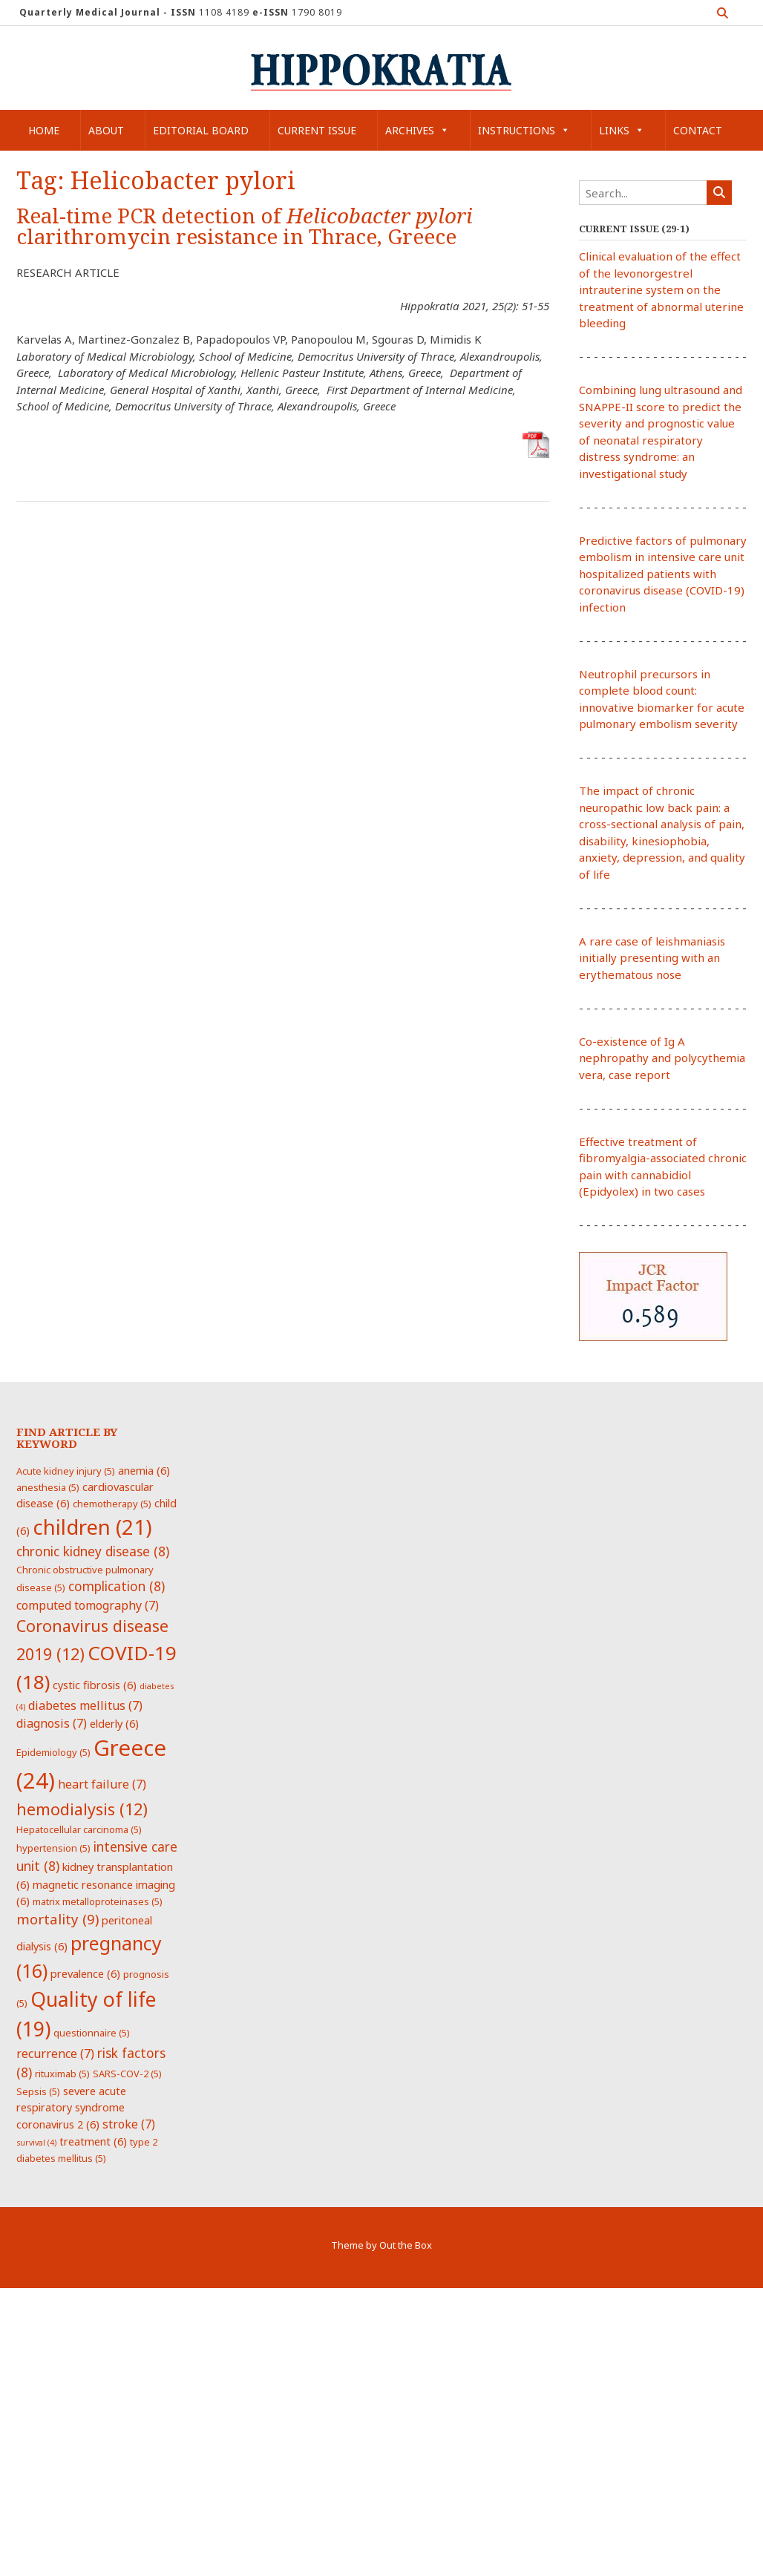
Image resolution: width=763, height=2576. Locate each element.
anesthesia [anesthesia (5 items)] (47, 1487)
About (106, 130)
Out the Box (405, 2245)
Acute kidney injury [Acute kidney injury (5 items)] (65, 1471)
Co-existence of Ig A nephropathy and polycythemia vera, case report (662, 1058)
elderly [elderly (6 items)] (114, 1723)
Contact (697, 130)
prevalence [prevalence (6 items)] (85, 1973)
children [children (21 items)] (92, 1527)
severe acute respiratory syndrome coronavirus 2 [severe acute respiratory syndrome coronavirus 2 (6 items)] (71, 2107)
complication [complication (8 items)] (116, 1586)
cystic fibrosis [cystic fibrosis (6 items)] (95, 1684)
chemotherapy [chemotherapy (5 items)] (112, 1503)
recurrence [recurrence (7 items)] (55, 2053)
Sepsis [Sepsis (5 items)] (38, 2091)
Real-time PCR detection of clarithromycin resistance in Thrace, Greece (244, 226)
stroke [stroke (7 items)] (128, 2124)
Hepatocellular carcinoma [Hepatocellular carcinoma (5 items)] (79, 1829)
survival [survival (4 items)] (36, 2142)
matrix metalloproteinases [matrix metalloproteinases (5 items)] (98, 1901)
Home (43, 130)
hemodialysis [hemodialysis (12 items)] (82, 1809)
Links (621, 130)
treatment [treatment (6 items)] (93, 2141)
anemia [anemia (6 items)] (144, 1470)
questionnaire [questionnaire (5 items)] (91, 2032)
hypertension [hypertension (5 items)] (53, 1848)
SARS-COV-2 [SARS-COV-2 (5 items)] (127, 2073)
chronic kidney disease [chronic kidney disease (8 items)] (92, 1551)
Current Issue (317, 130)
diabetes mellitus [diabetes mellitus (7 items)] (85, 1705)
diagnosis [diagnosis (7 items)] (51, 1723)
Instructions (524, 130)
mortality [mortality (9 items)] (57, 1919)
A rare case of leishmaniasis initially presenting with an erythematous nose (652, 958)
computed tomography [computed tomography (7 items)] (87, 1605)
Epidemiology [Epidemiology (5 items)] (53, 1752)
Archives (417, 130)
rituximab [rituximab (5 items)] (62, 2073)
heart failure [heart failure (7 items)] (102, 1784)
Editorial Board (201, 130)
